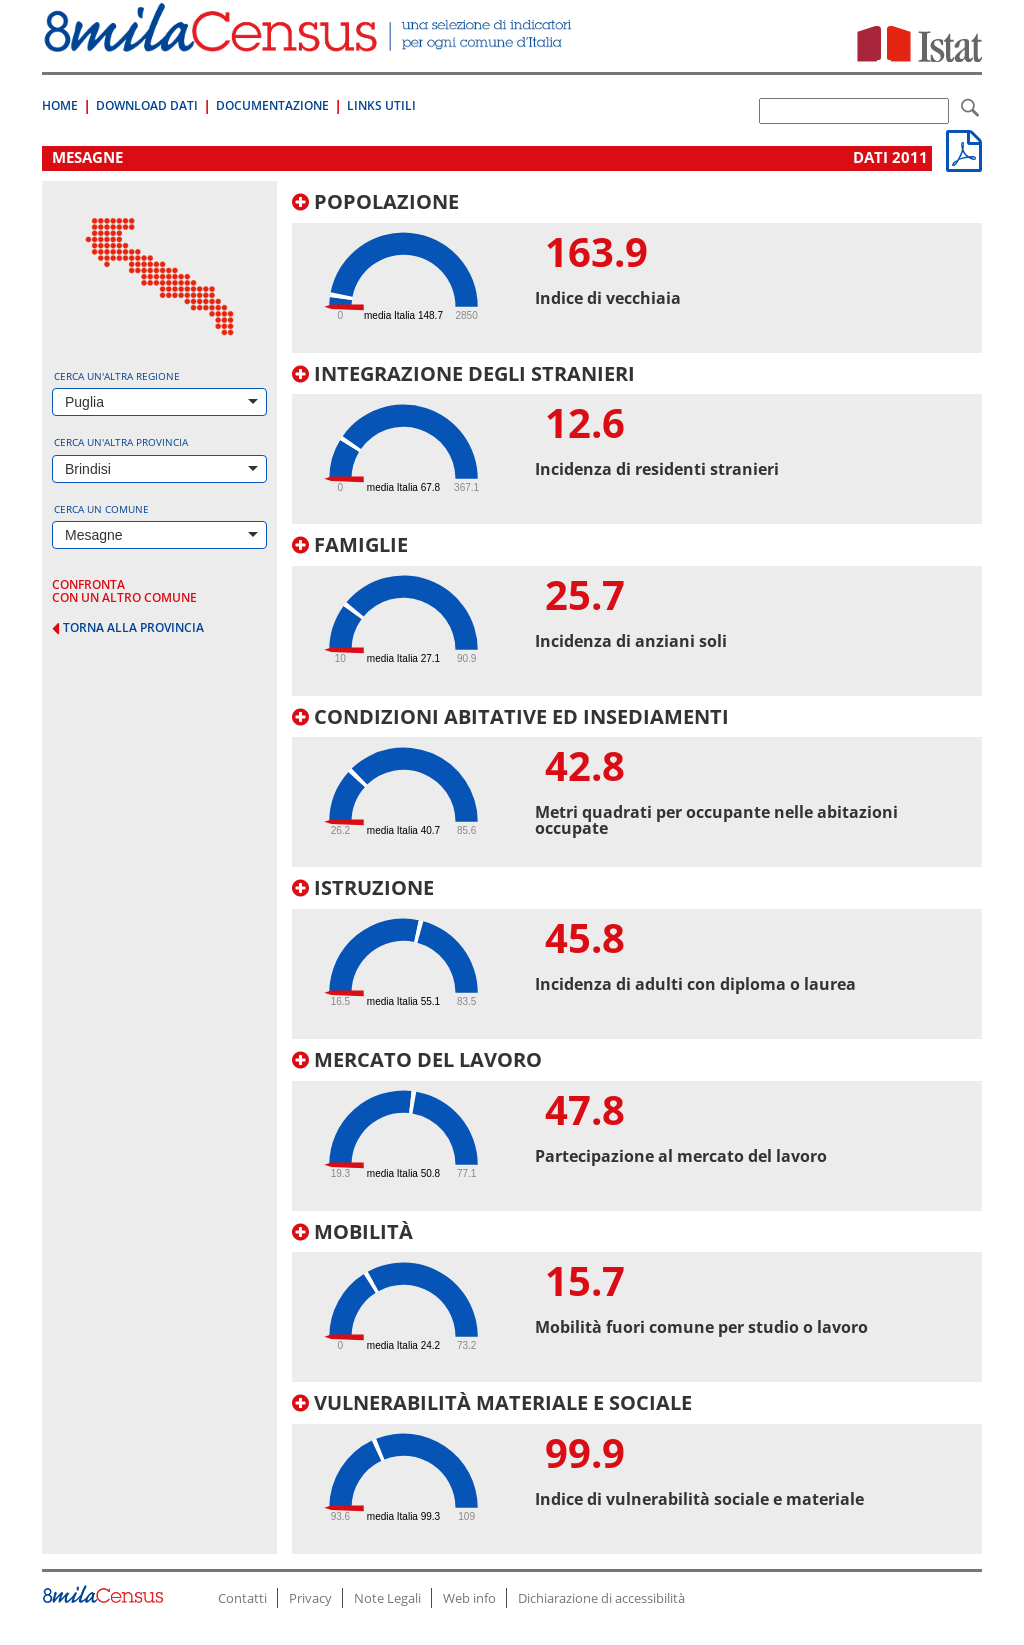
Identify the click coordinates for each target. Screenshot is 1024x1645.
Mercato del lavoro (417, 1059)
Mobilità (352, 1231)
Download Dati (147, 105)
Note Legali (387, 1598)
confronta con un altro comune (124, 591)
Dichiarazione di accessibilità (601, 1598)
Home (60, 105)
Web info (469, 1598)
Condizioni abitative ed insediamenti (510, 716)
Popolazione (375, 201)
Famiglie (350, 544)
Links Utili (381, 105)
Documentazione (272, 105)
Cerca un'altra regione (117, 376)
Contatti (242, 1598)
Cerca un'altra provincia (121, 442)
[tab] (637, 272)
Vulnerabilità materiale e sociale (492, 1402)
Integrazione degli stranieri (463, 373)
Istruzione (363, 887)
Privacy (310, 1598)
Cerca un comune (101, 509)
